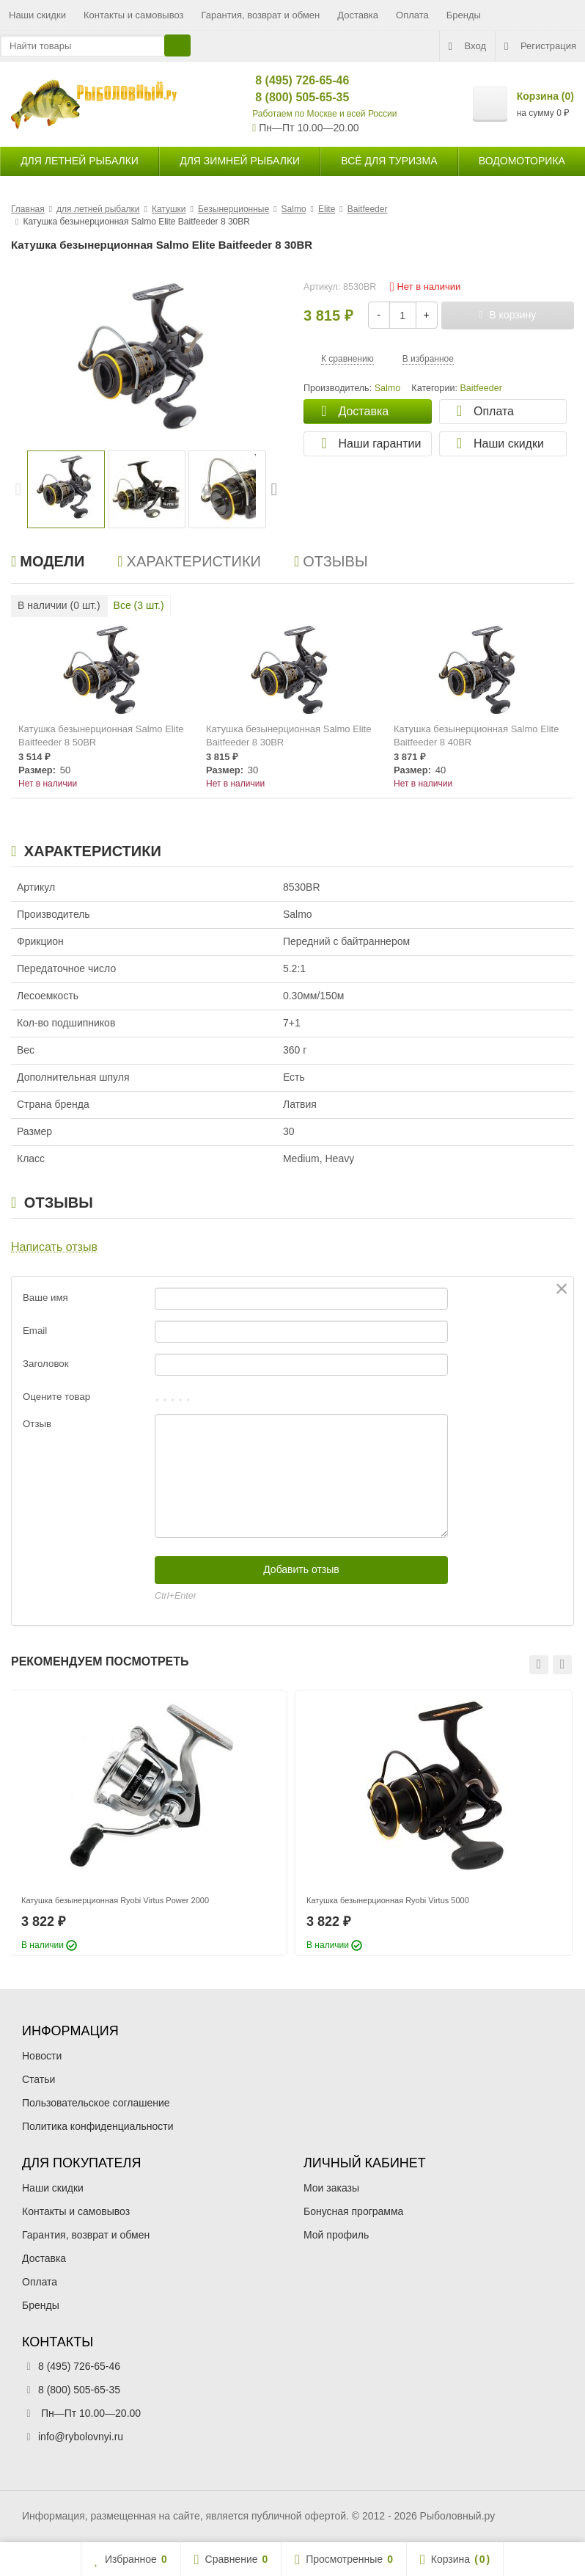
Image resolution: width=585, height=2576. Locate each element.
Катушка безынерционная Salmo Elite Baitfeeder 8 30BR (288, 735)
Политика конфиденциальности (98, 2126)
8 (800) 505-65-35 (290, 97)
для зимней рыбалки (240, 161)
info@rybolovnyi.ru (80, 2436)
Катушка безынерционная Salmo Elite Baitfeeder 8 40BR (476, 735)
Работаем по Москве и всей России (324, 114)
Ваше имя (45, 1297)
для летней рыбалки (80, 161)
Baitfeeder (480, 388)
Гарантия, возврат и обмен (261, 15)
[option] (66, 489)
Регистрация (540, 46)
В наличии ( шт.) (59, 605)
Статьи (38, 2079)
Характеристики (189, 561)
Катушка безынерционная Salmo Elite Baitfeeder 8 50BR (100, 735)
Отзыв (37, 1423)
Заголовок (46, 1363)
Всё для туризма (389, 161)
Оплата (412, 15)
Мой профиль (336, 2235)
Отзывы (331, 561)
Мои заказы (331, 2188)
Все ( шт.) (139, 605)
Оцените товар (56, 1396)
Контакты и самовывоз (134, 15)
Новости (42, 2056)
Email (35, 1330)
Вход (467, 46)
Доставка (357, 15)
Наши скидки (37, 15)
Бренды (463, 15)
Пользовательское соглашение (96, 2103)
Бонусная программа (353, 2211)
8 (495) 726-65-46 (290, 80)
